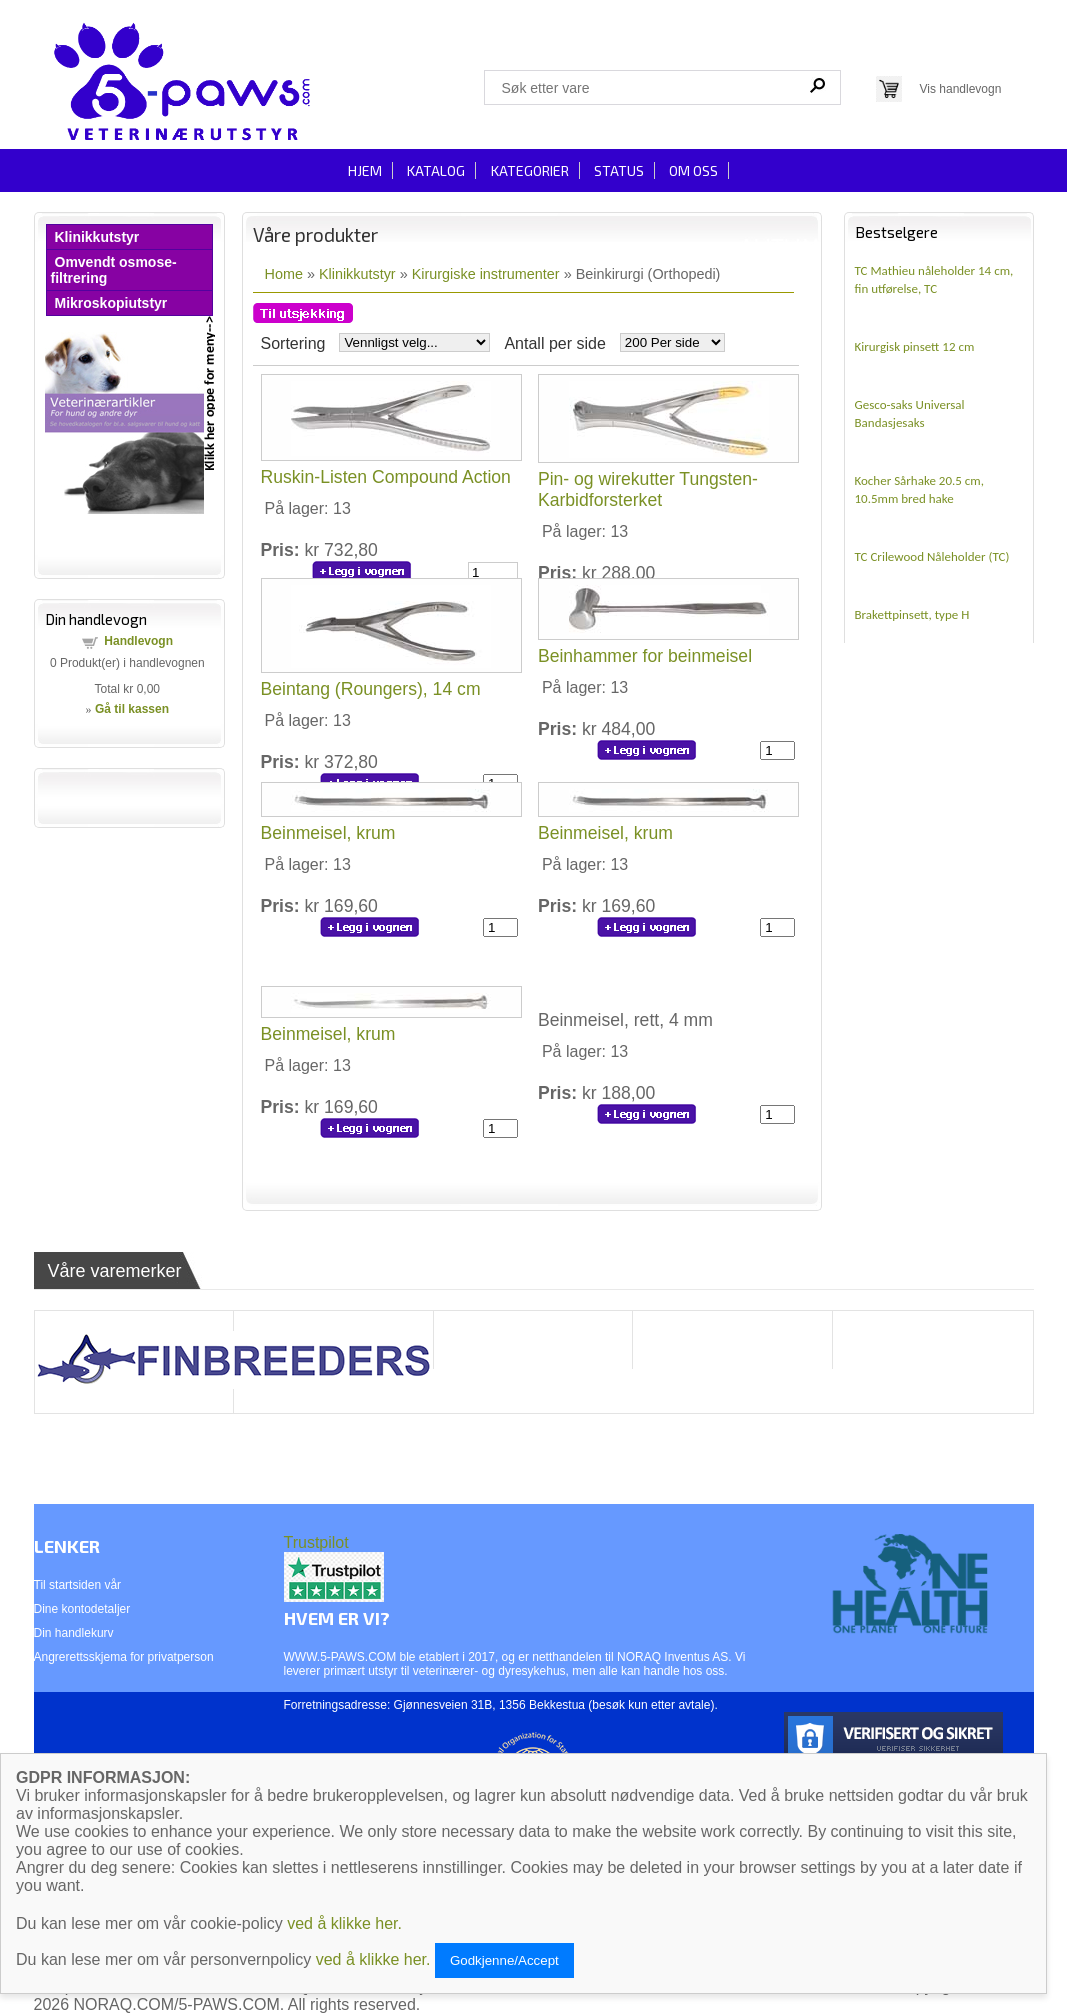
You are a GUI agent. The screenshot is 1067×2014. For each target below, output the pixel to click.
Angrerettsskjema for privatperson (124, 1657)
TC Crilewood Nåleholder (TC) (932, 556)
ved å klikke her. (344, 1923)
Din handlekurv (74, 1633)
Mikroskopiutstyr (111, 303)
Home (284, 274)
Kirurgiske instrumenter (486, 274)
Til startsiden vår (78, 1585)
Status (619, 170)
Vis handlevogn (961, 89)
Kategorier (530, 170)
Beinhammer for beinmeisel (645, 656)
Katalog (436, 170)
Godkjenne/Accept (504, 1960)
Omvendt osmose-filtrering (114, 270)
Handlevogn (138, 641)
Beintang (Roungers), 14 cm (371, 689)
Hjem (365, 170)
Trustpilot (316, 1542)
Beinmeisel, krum (328, 833)
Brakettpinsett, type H (912, 614)
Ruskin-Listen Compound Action (386, 477)
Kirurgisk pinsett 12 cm (915, 346)
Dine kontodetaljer (82, 1609)
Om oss (693, 170)
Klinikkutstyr (97, 237)
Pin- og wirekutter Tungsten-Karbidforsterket (648, 489)
